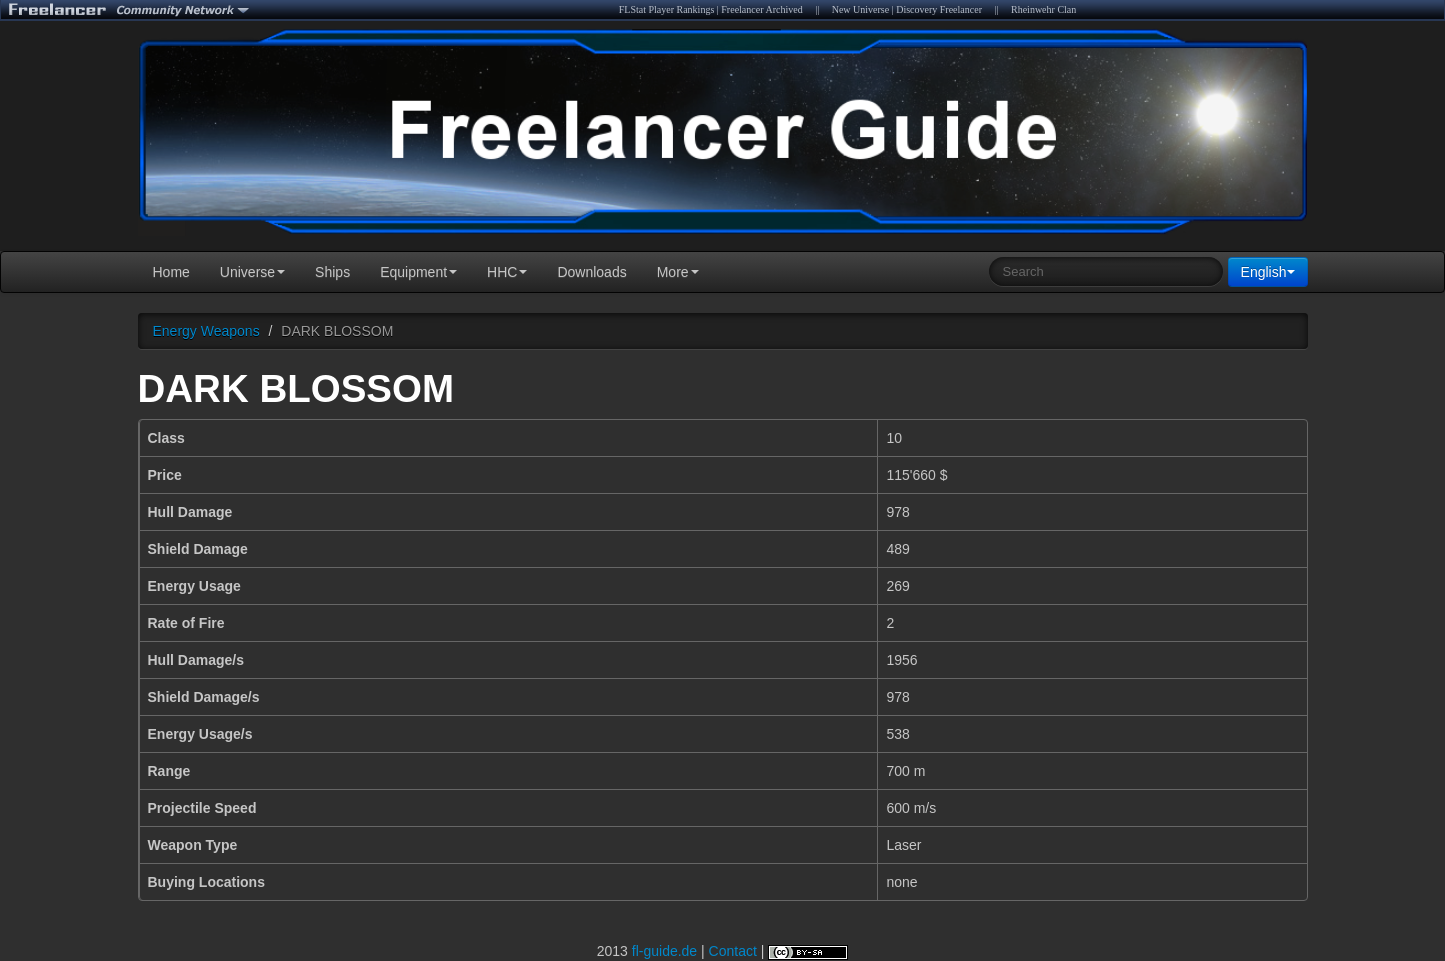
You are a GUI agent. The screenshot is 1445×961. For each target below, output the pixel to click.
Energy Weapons (206, 331)
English (1268, 272)
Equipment (418, 272)
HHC (507, 272)
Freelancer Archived (761, 9)
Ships (332, 272)
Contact (733, 951)
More (678, 272)
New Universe (860, 9)
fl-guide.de (664, 951)
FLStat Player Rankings (667, 9)
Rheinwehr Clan (1043, 9)
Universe (252, 272)
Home (171, 272)
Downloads (591, 272)
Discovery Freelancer (939, 9)
